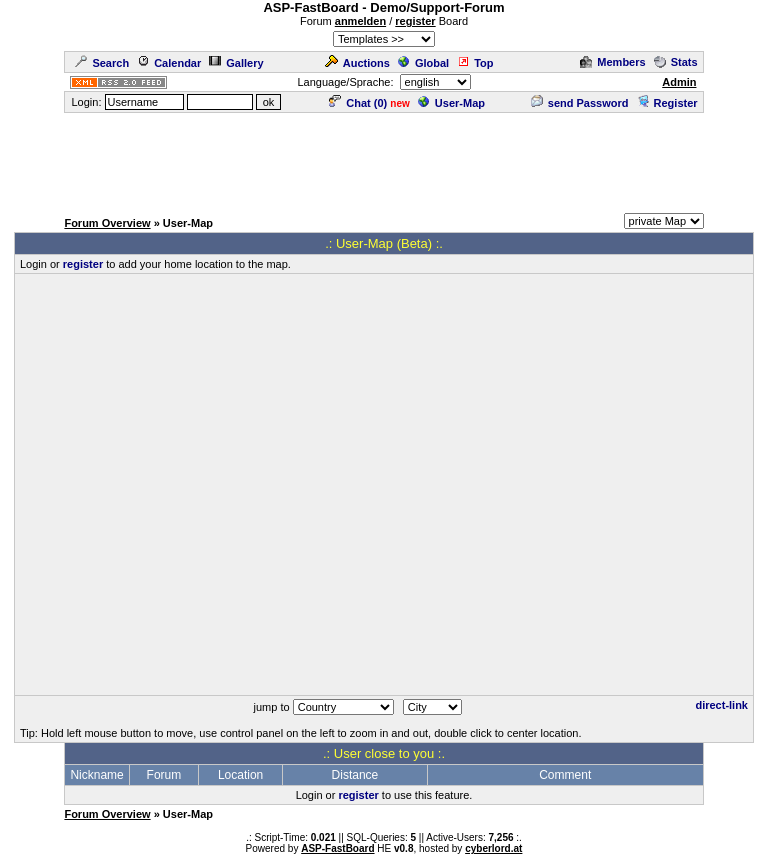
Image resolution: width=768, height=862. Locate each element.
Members (612, 62)
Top (475, 63)
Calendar (169, 63)
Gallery (236, 63)
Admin (679, 82)
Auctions (357, 63)
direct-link (721, 705)
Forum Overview (107, 223)
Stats (676, 62)
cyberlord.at (493, 848)
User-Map (451, 103)
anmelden (360, 21)
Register (667, 103)
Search (102, 63)
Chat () (358, 103)
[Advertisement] (384, 160)
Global (423, 63)
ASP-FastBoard (337, 848)
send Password (580, 103)
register (415, 21)
